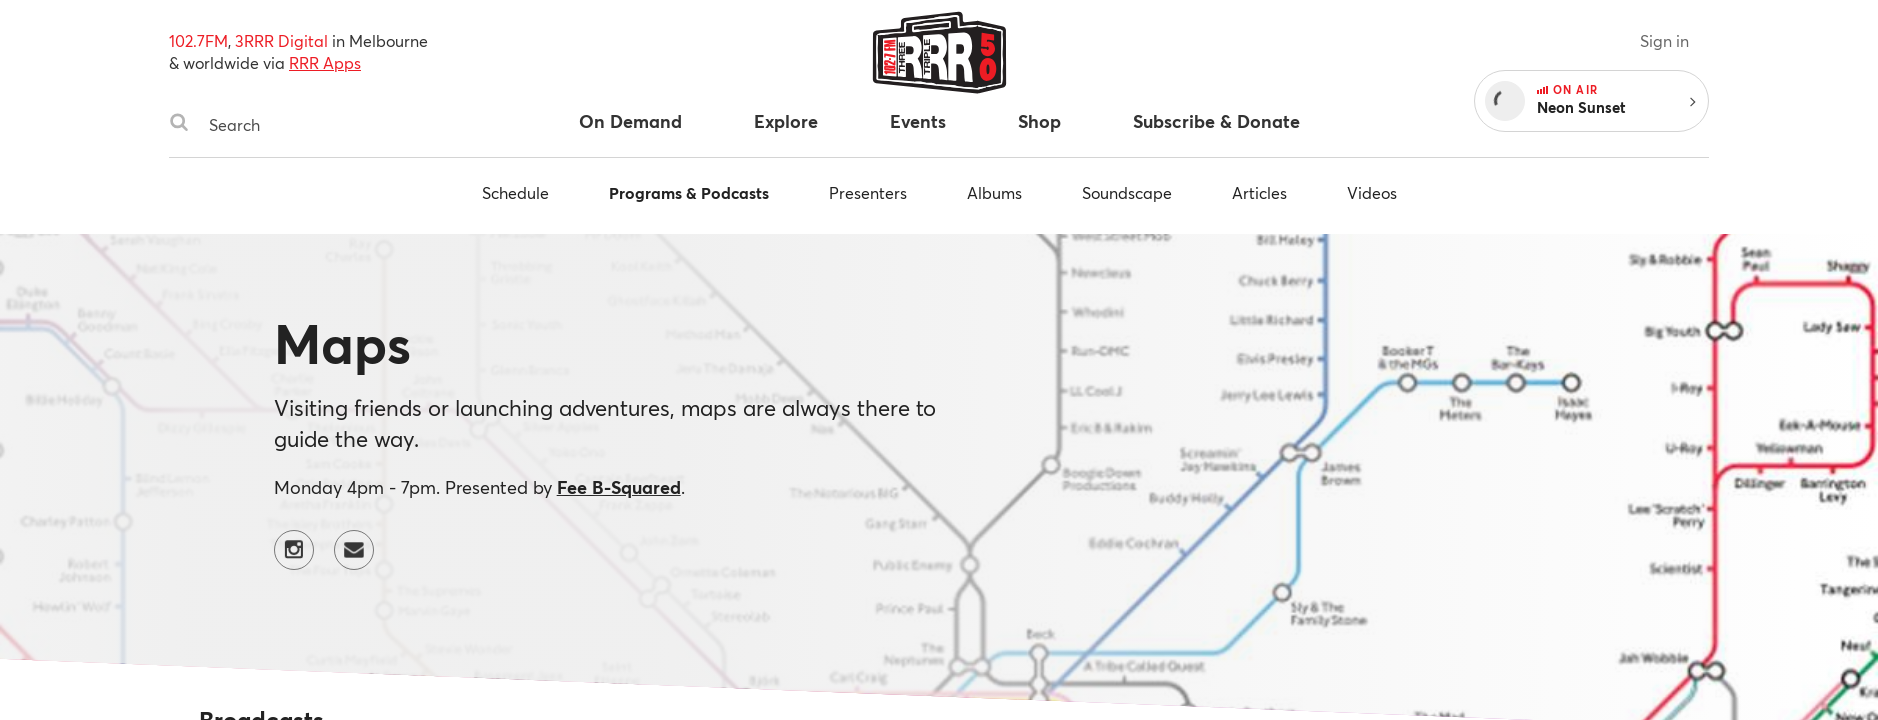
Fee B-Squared (619, 487)
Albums (994, 192)
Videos (1372, 192)
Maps (342, 343)
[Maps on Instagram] (294, 550)
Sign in (1664, 40)
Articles (1259, 192)
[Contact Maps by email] (354, 550)
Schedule (515, 192)
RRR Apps (325, 62)
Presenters (868, 192)
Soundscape (1127, 192)
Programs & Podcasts (689, 192)
